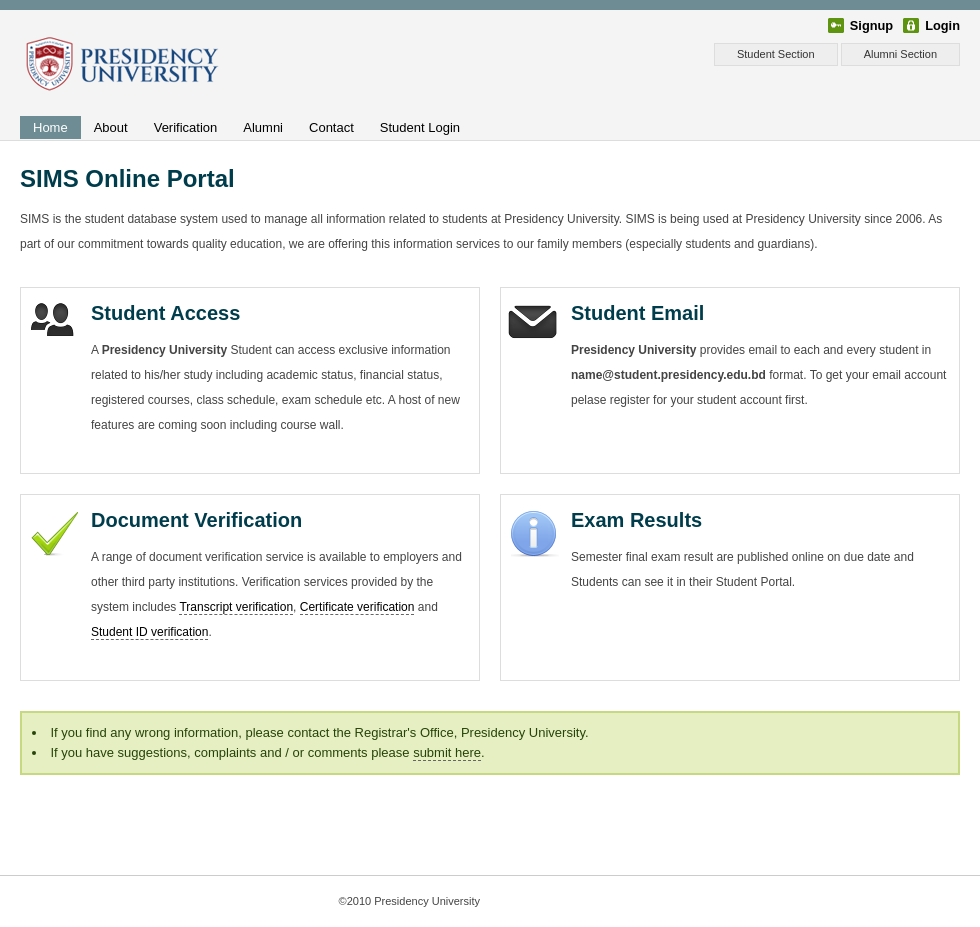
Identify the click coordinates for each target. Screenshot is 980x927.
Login (942, 25)
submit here (447, 752)
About (111, 127)
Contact (331, 127)
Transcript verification (236, 607)
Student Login (420, 127)
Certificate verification (357, 607)
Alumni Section (900, 54)
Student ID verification (149, 632)
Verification (186, 127)
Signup (871, 25)
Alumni (263, 127)
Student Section (776, 54)
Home (50, 127)
